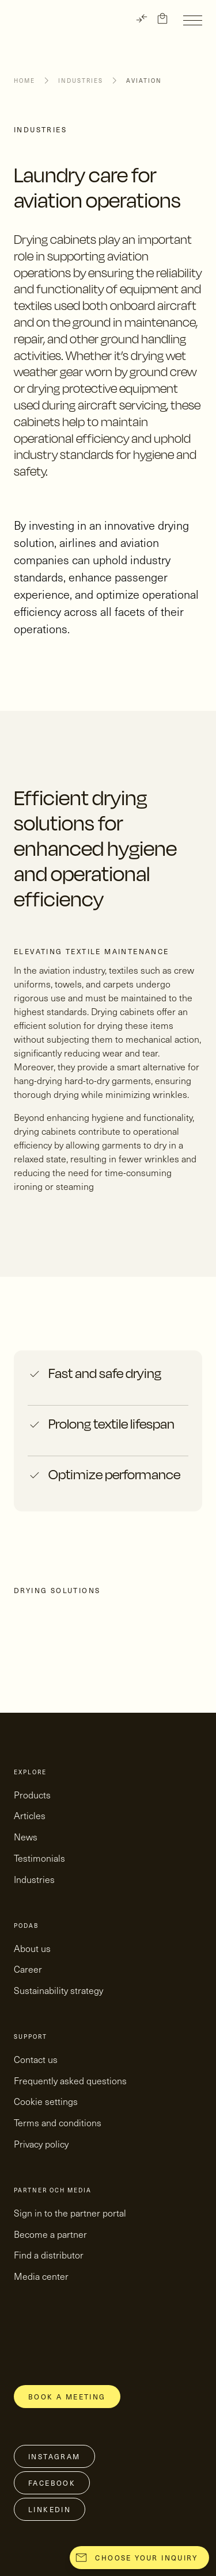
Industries (80, 80)
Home (24, 80)
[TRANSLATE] (142, 18)
